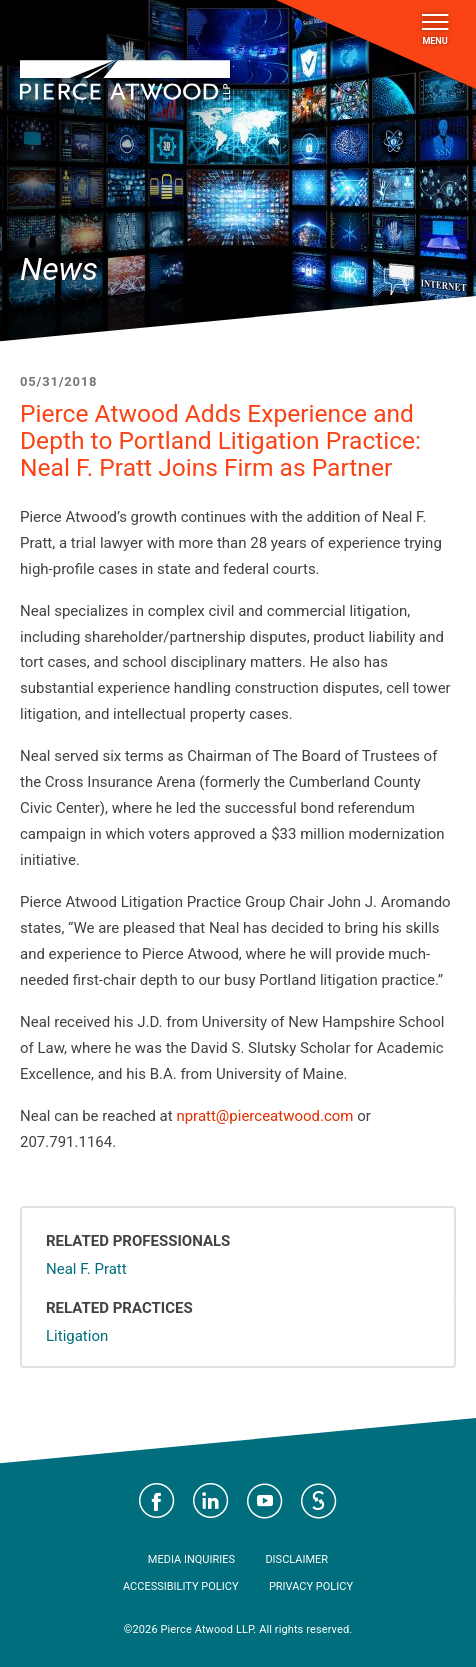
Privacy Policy (311, 1586)
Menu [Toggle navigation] (435, 30)
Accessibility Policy (181, 1586)
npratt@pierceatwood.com (264, 1116)
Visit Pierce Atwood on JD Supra (319, 1501)
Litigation (77, 1336)
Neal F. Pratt (86, 1269)
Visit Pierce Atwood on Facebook (157, 1501)
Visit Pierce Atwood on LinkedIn (211, 1501)
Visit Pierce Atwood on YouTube (265, 1501)
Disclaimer (296, 1559)
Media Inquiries (191, 1559)
